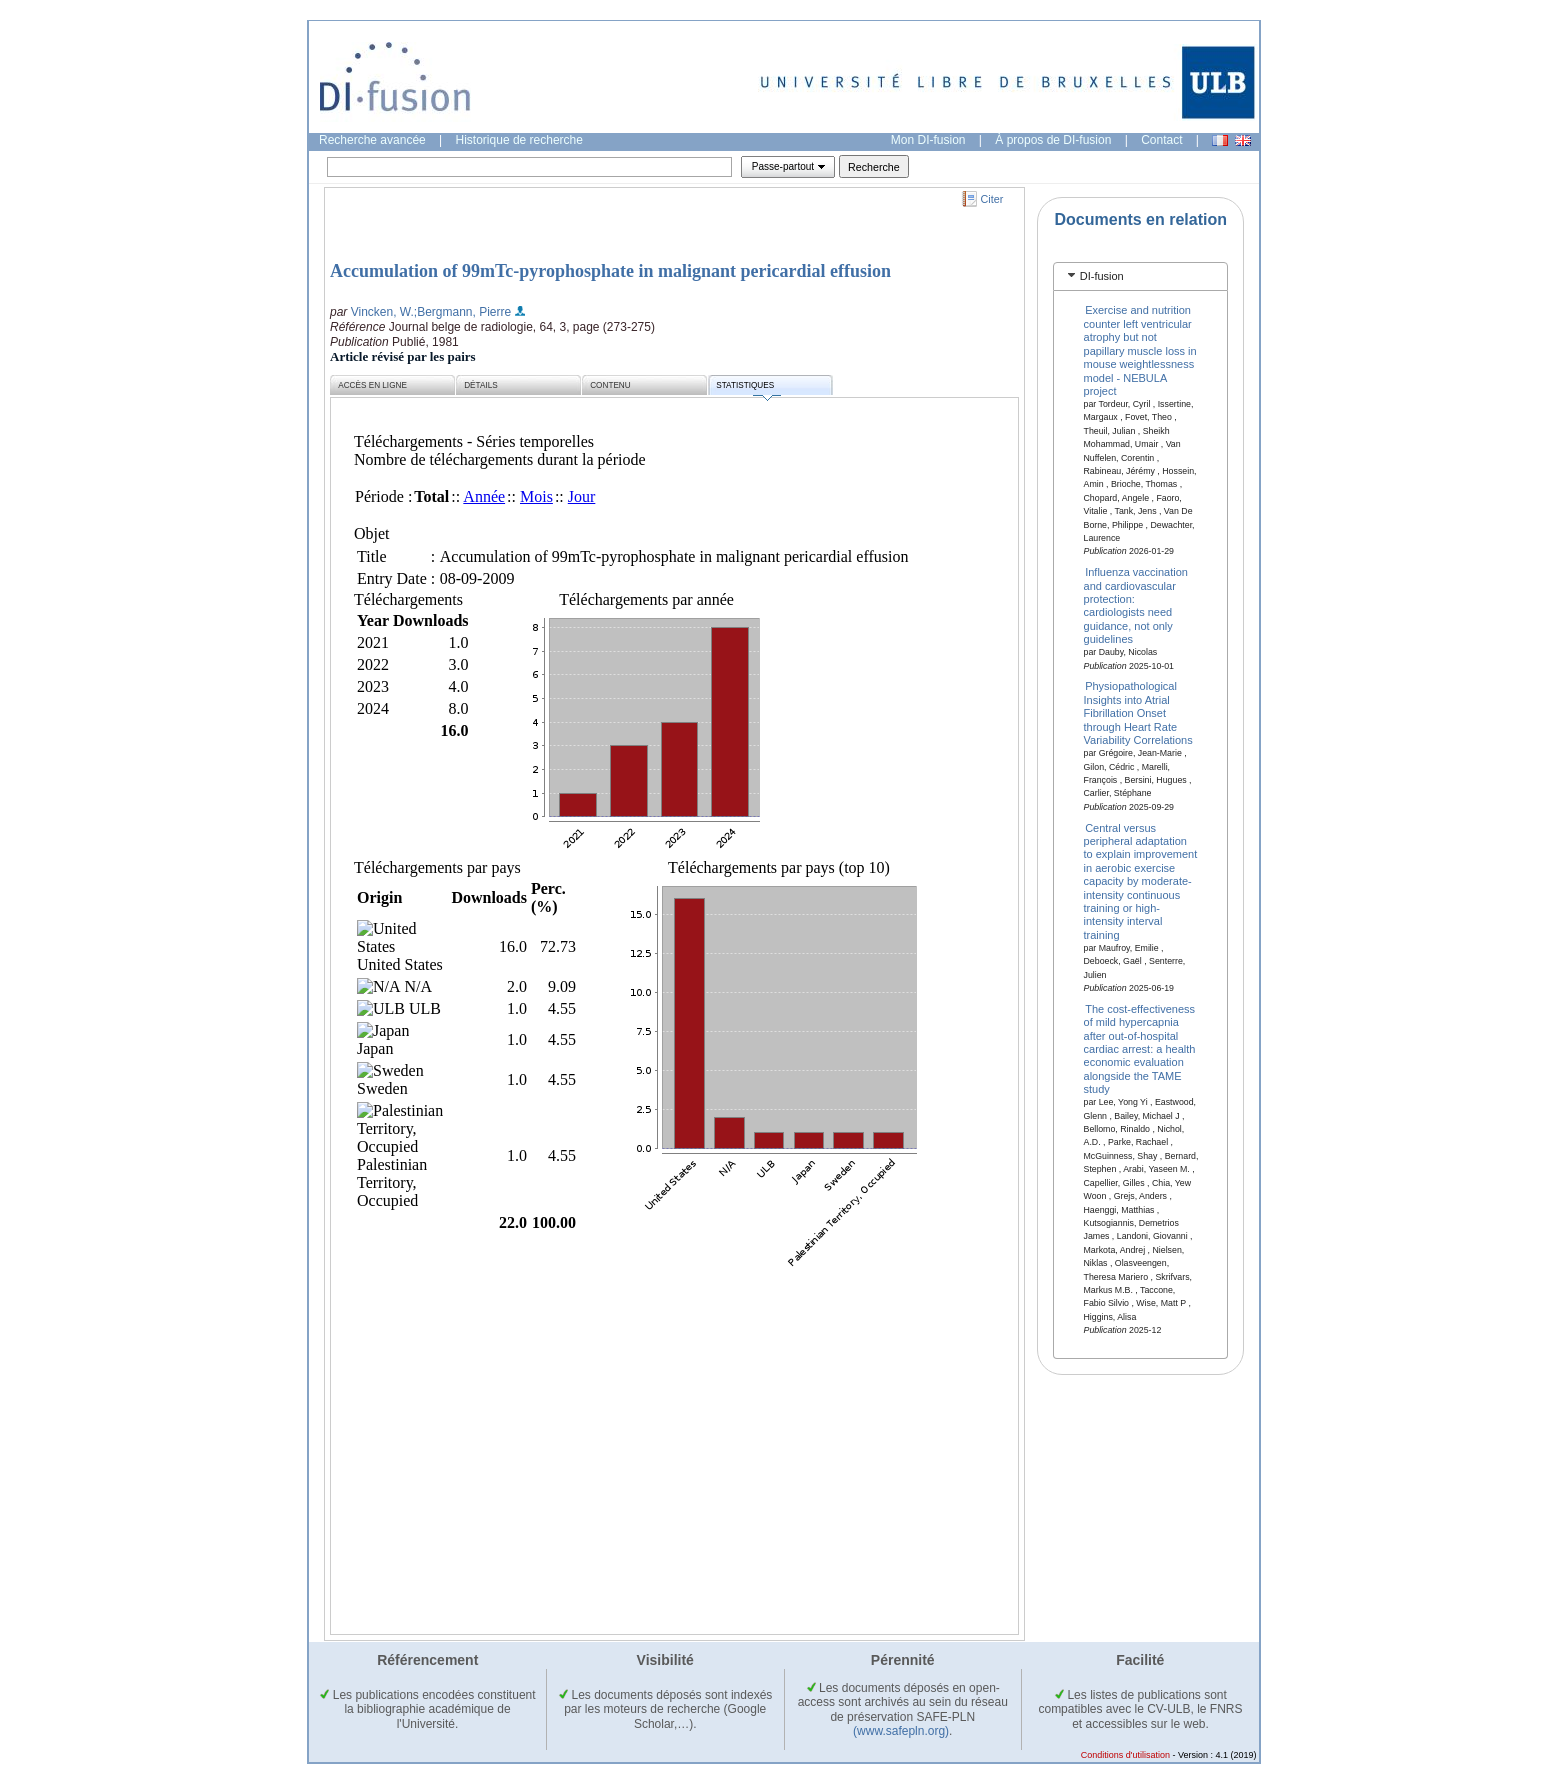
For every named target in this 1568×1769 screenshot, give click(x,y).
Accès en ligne (372, 385)
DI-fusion (1102, 276)
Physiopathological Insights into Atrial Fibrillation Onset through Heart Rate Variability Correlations (1138, 713)
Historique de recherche (519, 140)
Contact (1161, 140)
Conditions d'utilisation (1125, 1755)
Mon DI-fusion (928, 140)
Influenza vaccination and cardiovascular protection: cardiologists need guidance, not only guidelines (1136, 605)
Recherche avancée (372, 140)
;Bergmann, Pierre (462, 312)
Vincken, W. (382, 312)
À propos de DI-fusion (1053, 140)
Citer (992, 199)
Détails (481, 385)
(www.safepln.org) (901, 1731)
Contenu (610, 385)
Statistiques (748, 388)
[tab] (1140, 276)
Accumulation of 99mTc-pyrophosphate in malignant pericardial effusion (610, 271)
